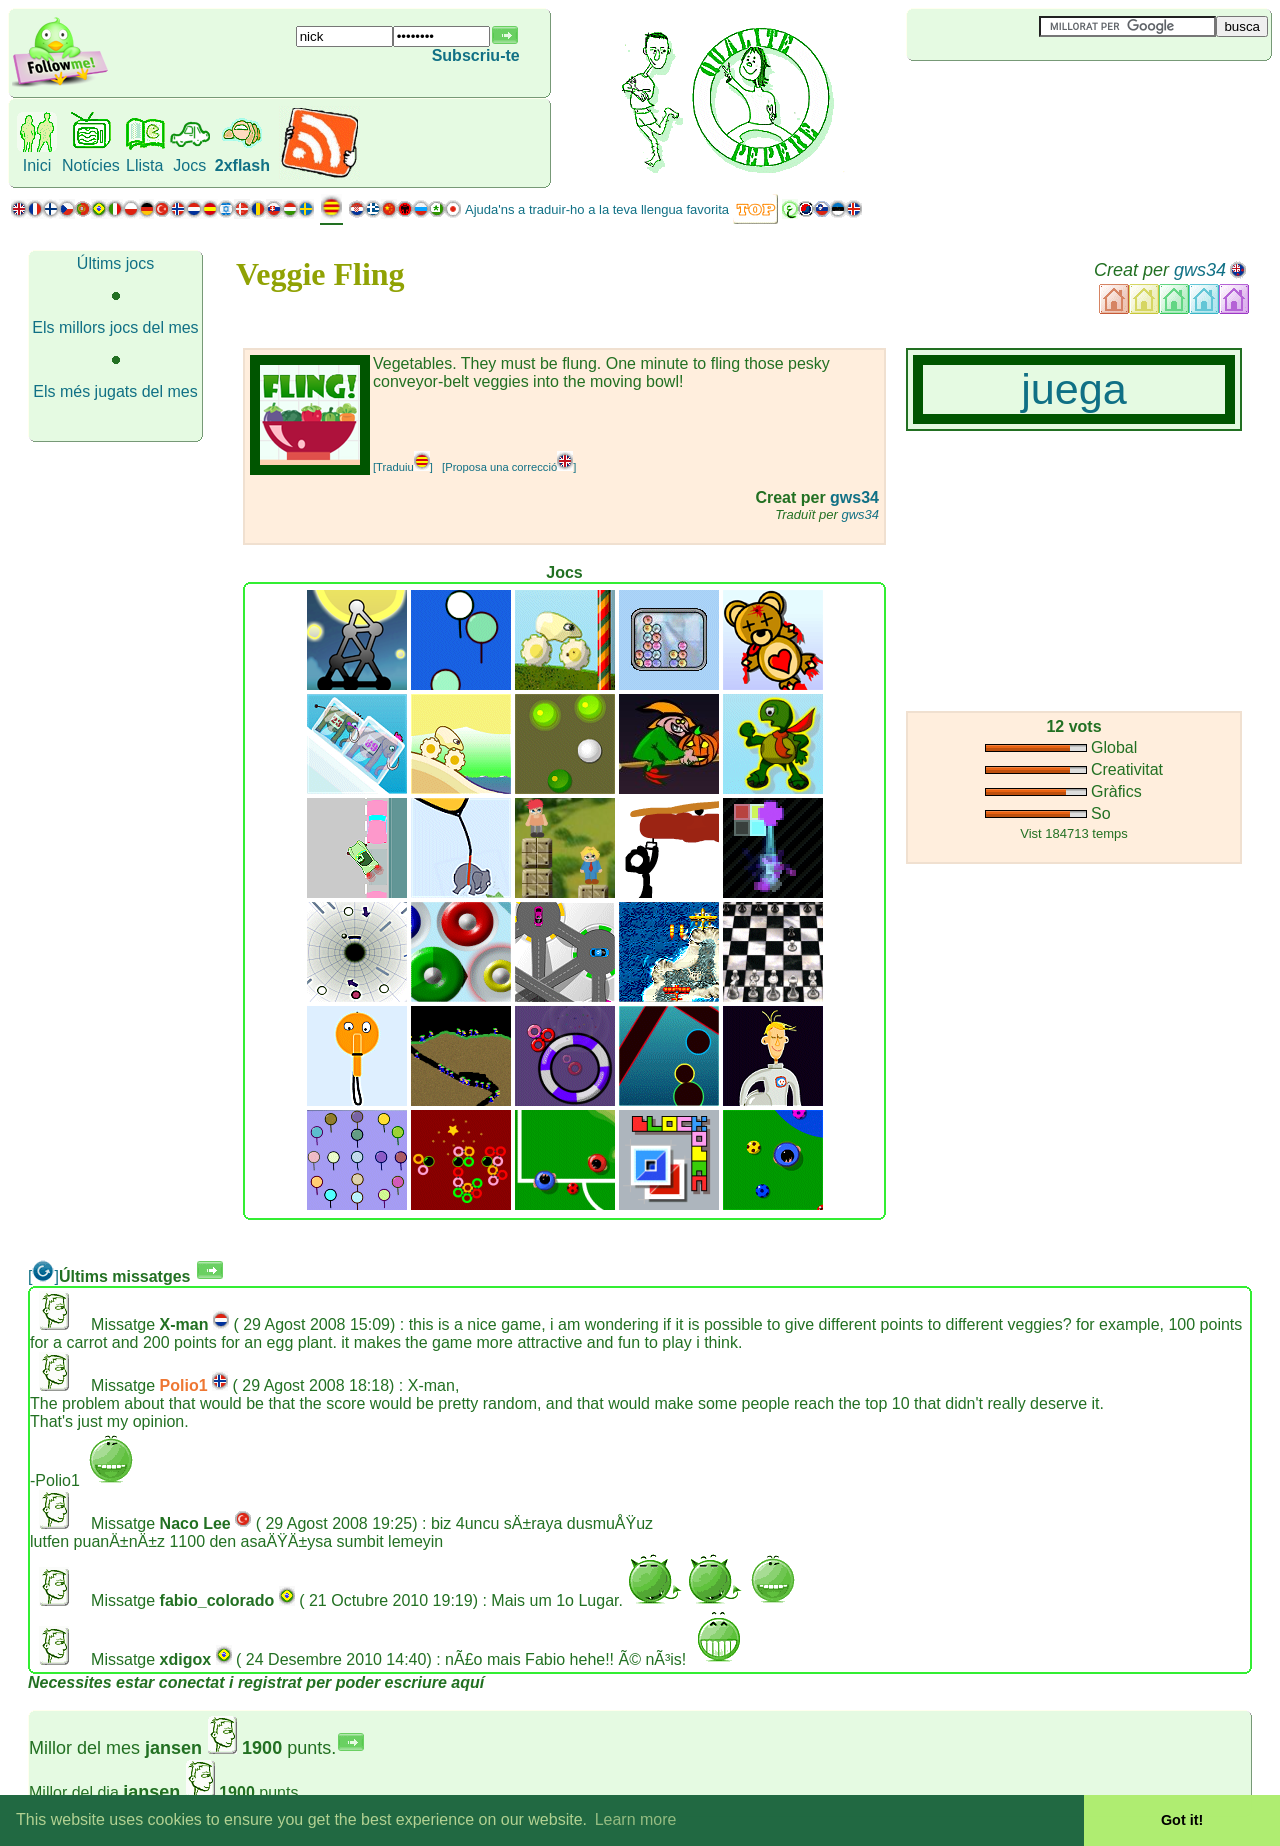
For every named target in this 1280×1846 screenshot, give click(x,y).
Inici (37, 165)
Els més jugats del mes (115, 391)
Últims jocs (115, 263)
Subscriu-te (476, 55)
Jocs (189, 165)
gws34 (1200, 270)
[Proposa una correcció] (509, 467)
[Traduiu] (403, 467)
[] (43, 1276)
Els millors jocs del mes (115, 327)
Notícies (91, 165)
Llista (144, 165)
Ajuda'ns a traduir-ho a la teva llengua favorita (597, 209)
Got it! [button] (1182, 1820)
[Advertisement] (1026, 94)
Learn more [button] (636, 1819)
